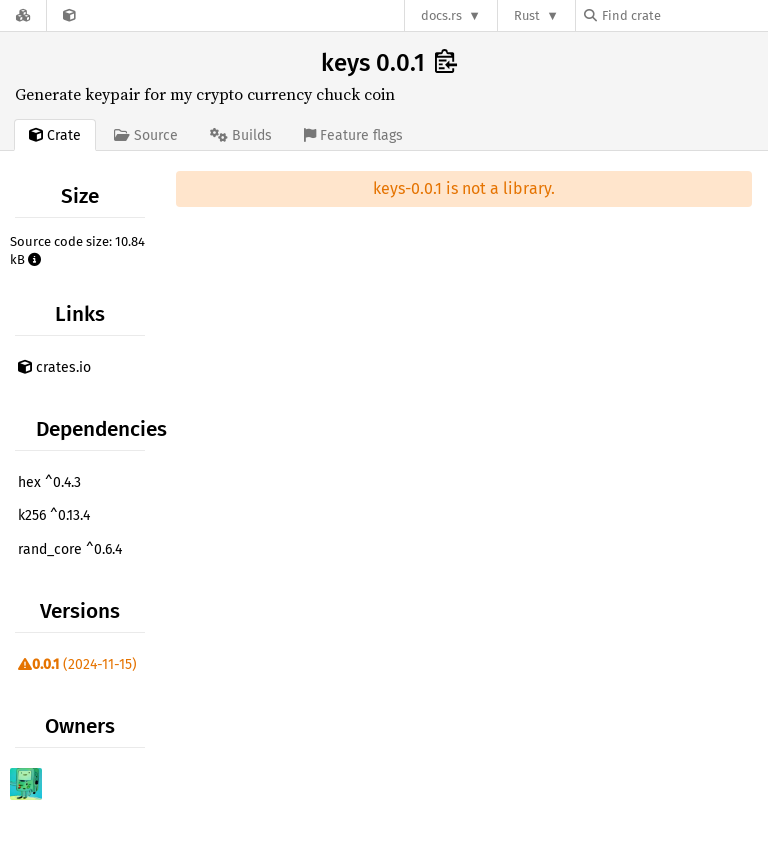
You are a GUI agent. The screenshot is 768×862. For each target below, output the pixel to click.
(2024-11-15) (77, 664)
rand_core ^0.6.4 (70, 549)
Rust (527, 15)
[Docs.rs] (23, 15)
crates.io (54, 367)
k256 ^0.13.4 (54, 515)
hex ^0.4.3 (49, 482)
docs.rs (441, 15)
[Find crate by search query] (684, 15)
